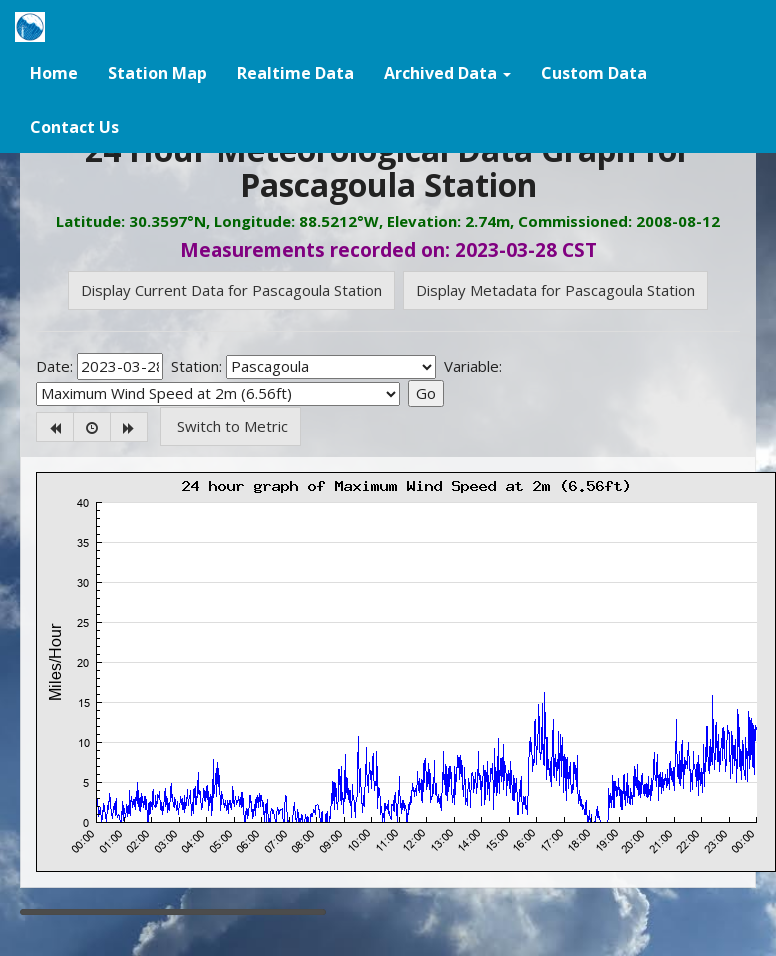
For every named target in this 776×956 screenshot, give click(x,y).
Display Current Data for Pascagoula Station (231, 290)
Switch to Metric (230, 426)
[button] (447, 72)
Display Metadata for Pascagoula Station (555, 290)
